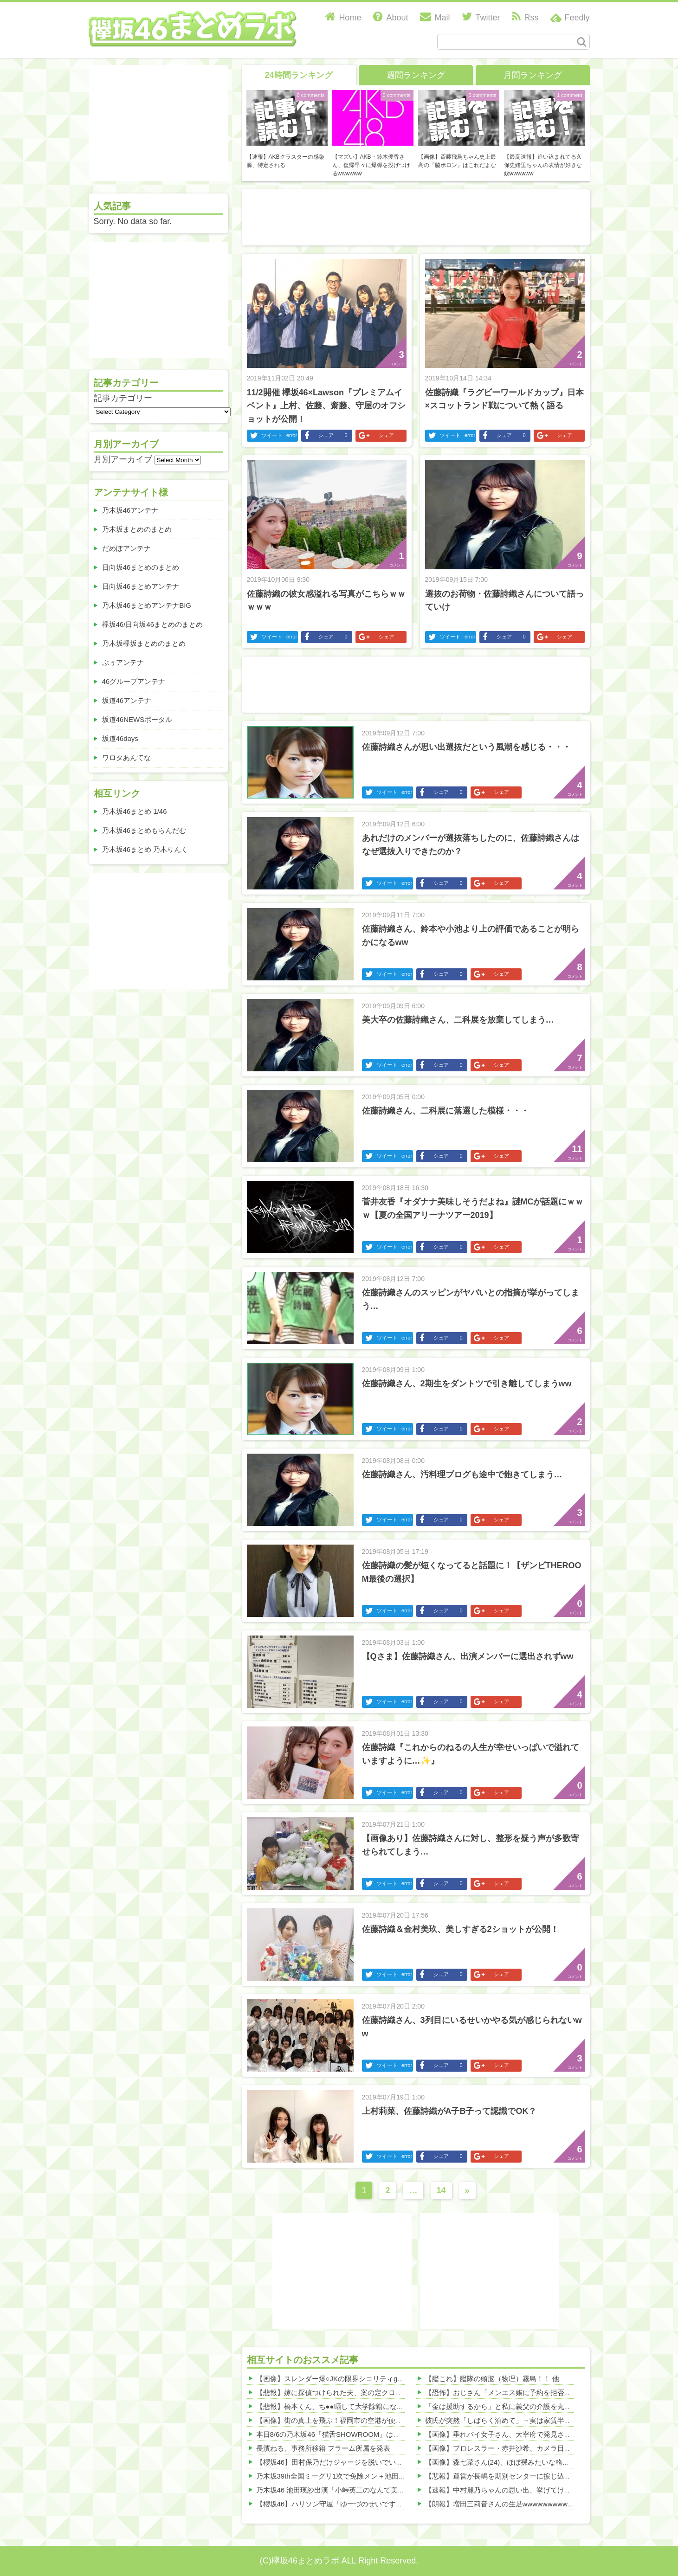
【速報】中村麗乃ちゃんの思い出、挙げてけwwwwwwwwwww (522, 2490)
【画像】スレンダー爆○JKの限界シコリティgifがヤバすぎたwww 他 (361, 2379)
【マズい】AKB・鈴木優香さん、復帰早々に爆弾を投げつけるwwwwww (371, 165)
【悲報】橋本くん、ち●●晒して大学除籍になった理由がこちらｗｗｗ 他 (369, 2406)
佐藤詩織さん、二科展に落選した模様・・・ (445, 1110)
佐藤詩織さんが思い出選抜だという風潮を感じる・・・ (466, 747)
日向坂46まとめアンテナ (141, 586)
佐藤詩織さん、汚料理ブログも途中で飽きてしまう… (462, 1474)
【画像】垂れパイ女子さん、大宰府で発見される (501, 2434)
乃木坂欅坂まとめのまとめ (144, 643)
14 (441, 2190)
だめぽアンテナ (126, 548)
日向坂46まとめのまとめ (141, 567)
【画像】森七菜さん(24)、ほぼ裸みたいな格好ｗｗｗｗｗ (515, 2462)
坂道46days (120, 738)
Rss (525, 17)
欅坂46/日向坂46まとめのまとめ (152, 624)
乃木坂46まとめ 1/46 (134, 811)
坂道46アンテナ (127, 700)
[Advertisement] (416, 215)
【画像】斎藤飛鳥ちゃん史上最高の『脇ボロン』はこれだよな (457, 161)
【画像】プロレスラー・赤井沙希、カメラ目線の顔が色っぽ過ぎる (529, 2448)
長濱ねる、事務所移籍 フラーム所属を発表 (323, 2448)
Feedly (576, 17)
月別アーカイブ (123, 459)
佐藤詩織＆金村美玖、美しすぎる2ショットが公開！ (460, 1929)
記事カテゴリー (123, 398)
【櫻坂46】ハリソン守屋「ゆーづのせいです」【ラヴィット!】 (355, 2504)
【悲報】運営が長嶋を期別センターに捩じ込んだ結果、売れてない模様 (536, 2476)
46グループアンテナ (134, 681)
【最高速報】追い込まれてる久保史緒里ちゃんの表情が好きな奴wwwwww (543, 165)
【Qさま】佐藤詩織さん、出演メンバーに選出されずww (468, 1656)
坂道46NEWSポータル (137, 719)
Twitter (481, 17)
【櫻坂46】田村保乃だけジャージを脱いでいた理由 (336, 2462)
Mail (435, 17)
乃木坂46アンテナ (130, 510)
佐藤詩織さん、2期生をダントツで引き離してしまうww (467, 1383)
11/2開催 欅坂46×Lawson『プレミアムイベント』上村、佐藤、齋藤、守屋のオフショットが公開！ (326, 406)
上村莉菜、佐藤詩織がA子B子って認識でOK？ (449, 2111)
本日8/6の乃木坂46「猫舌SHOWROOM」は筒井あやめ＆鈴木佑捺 (359, 2434)
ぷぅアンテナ (123, 662)
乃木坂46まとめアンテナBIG (147, 605)
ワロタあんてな (126, 757)
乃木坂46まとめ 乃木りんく (145, 849)
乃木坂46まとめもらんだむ (144, 830)
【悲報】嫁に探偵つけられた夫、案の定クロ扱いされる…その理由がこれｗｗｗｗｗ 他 (392, 2392)
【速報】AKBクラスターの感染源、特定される (285, 161)
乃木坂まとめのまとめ (137, 529)
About (390, 17)
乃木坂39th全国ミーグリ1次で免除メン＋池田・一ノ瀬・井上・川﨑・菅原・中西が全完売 (397, 2476)
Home (343, 17)
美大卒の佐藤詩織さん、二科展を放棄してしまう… (458, 1019)
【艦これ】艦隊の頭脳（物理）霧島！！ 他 (492, 2379)
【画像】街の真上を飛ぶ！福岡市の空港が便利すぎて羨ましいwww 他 (365, 2420)
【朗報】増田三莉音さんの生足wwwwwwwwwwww (504, 2504)
